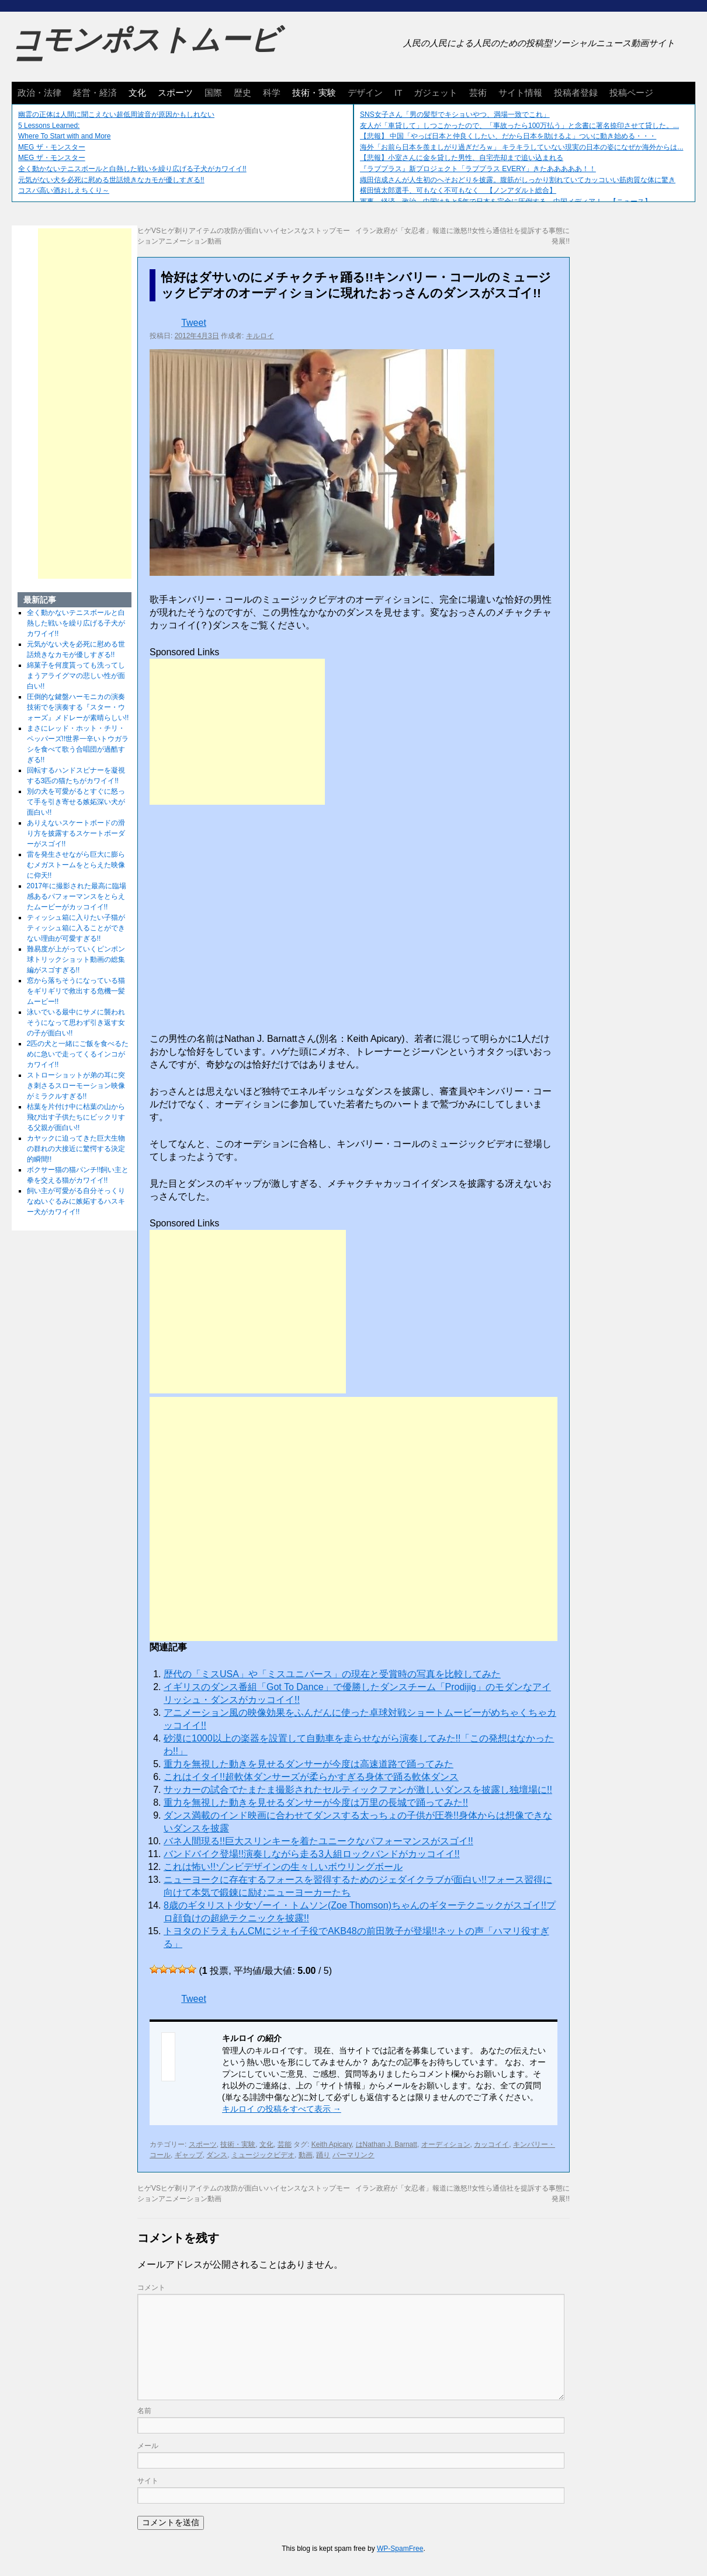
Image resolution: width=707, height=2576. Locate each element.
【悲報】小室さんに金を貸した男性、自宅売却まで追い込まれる (461, 158)
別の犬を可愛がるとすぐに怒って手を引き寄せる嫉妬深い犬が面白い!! (76, 801)
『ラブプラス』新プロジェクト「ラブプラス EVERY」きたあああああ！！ (478, 169)
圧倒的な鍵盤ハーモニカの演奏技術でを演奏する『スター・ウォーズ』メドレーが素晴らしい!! (78, 707)
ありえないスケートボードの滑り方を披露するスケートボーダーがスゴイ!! (76, 833)
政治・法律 (39, 93)
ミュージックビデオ (262, 2155)
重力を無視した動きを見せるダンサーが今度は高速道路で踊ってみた (308, 1764)
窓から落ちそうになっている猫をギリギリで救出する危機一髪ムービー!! (76, 991)
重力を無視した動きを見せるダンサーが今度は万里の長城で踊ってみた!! (316, 1802)
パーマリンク (353, 2155)
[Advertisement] (237, 732)
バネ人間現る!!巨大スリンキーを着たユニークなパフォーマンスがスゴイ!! (318, 1841)
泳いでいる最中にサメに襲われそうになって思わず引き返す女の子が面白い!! (76, 1022)
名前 (144, 2411)
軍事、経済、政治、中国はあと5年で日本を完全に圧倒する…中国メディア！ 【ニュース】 (505, 201)
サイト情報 (520, 93)
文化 (137, 93)
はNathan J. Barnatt (386, 2144)
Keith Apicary (331, 2144)
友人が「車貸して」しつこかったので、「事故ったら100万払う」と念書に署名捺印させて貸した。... (519, 125)
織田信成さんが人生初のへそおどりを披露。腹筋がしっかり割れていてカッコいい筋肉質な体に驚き (517, 180)
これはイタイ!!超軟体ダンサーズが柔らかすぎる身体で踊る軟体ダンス (311, 1777)
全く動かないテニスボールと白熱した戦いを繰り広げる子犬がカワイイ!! (132, 169)
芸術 (478, 93)
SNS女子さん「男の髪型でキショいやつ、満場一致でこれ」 (455, 114)
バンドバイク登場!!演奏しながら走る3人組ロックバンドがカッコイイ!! (312, 1854)
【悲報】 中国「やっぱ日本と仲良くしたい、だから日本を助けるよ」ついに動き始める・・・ (508, 136)
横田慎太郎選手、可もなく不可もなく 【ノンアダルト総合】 (458, 190)
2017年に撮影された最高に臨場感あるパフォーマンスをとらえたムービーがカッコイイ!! (77, 896)
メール (147, 2446)
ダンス (216, 2155)
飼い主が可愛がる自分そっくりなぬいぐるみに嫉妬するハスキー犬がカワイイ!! (76, 1201)
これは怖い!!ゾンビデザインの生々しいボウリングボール (283, 1867)
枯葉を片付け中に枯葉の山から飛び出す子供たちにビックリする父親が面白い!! (76, 1117)
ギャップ (189, 2155)
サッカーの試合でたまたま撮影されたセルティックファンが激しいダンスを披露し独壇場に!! (358, 1790)
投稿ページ (631, 93)
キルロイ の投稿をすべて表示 (281, 2108)
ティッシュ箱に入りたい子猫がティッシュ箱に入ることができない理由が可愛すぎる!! (76, 928)
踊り (323, 2155)
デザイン (365, 93)
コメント (151, 2287)
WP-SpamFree (400, 2548)
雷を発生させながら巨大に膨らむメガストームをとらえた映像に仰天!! (76, 864)
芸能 (285, 2144)
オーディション (445, 2144)
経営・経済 (95, 93)
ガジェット (436, 93)
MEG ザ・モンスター (51, 147)
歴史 (242, 93)
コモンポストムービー (145, 50)
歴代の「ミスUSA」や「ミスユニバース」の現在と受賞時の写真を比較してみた (332, 1674)
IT (398, 93)
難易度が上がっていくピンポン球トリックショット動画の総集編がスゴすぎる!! (76, 959)
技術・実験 (314, 93)
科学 (271, 93)
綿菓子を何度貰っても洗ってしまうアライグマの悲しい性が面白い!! (76, 675)
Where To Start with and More (64, 136)
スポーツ (175, 93)
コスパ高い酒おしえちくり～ (63, 190)
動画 (306, 2155)
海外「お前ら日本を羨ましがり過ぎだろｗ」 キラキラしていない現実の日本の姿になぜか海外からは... (521, 147)
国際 (213, 93)
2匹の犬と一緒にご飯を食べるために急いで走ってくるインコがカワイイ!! (78, 1054)
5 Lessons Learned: (48, 125)
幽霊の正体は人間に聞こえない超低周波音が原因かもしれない (116, 114)
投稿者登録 (576, 93)
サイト (147, 2481)
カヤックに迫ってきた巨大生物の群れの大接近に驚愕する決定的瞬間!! (76, 1148)
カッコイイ (491, 2144)
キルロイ (260, 336)
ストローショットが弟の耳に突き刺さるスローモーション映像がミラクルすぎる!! (76, 1085)
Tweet (193, 323)
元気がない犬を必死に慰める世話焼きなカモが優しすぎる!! (111, 180)
